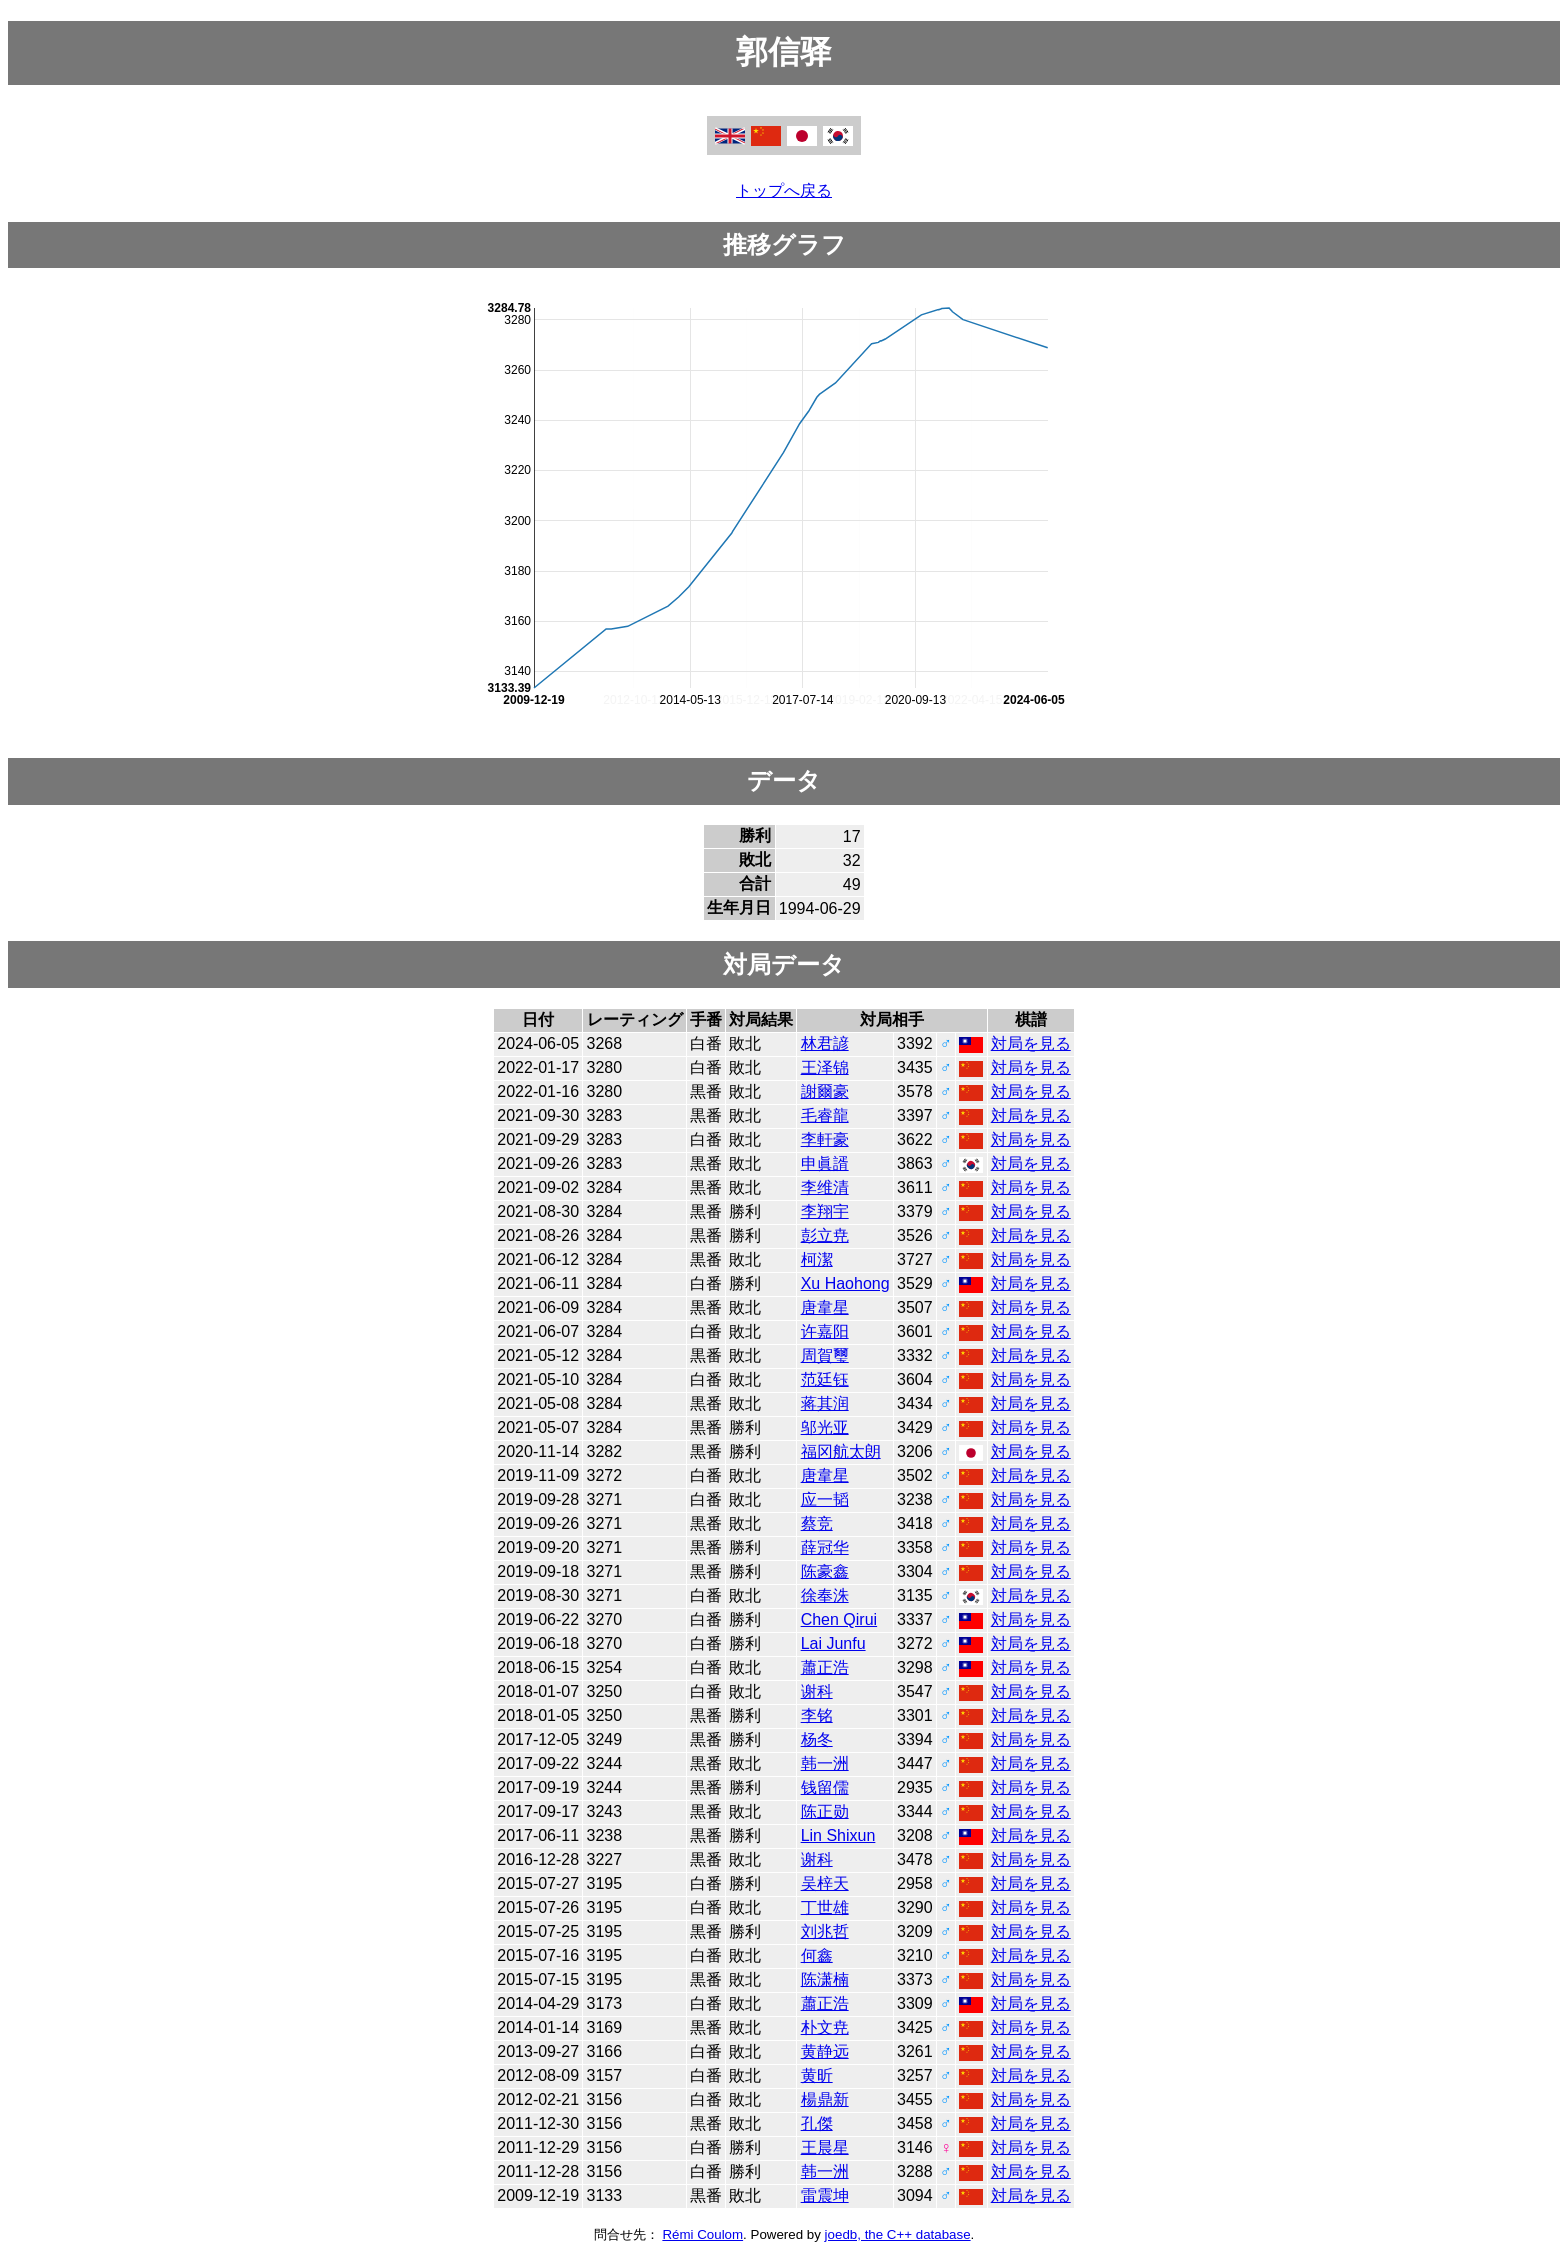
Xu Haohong (845, 1283)
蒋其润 (825, 1403)
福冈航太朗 (841, 1451)
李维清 (825, 1187)
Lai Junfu (833, 1643)
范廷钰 (825, 1379)
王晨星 (825, 2147)
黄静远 (825, 2051)
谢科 (817, 1691)
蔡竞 (817, 1523)
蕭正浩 (825, 1667)
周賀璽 (825, 1355)
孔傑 (817, 2123)
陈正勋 (825, 1811)
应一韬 (825, 1499)
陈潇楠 (825, 1979)
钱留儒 (825, 1787)
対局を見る (1031, 1043)
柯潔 (817, 1259)
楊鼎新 (825, 2099)
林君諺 (825, 1043)
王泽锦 (825, 1067)
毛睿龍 (825, 1115)
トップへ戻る (784, 190)
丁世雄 (825, 1907)
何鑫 (817, 1955)
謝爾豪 (825, 1091)
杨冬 (817, 1739)
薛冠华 (825, 1547)
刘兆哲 (825, 1931)
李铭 (817, 1715)
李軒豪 (825, 1139)
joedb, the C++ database (898, 2234)
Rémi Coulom (702, 2234)
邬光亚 (825, 1427)
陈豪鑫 (825, 1571)
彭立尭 (825, 1235)
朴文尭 (825, 2027)
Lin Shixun (838, 1835)
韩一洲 (825, 1763)
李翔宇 (825, 1211)
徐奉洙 (825, 1595)
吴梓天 (825, 1883)
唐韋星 (825, 1307)
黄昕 (817, 2075)
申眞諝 (825, 1163)
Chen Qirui (839, 1619)
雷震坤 (825, 2195)
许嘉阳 (825, 1331)
